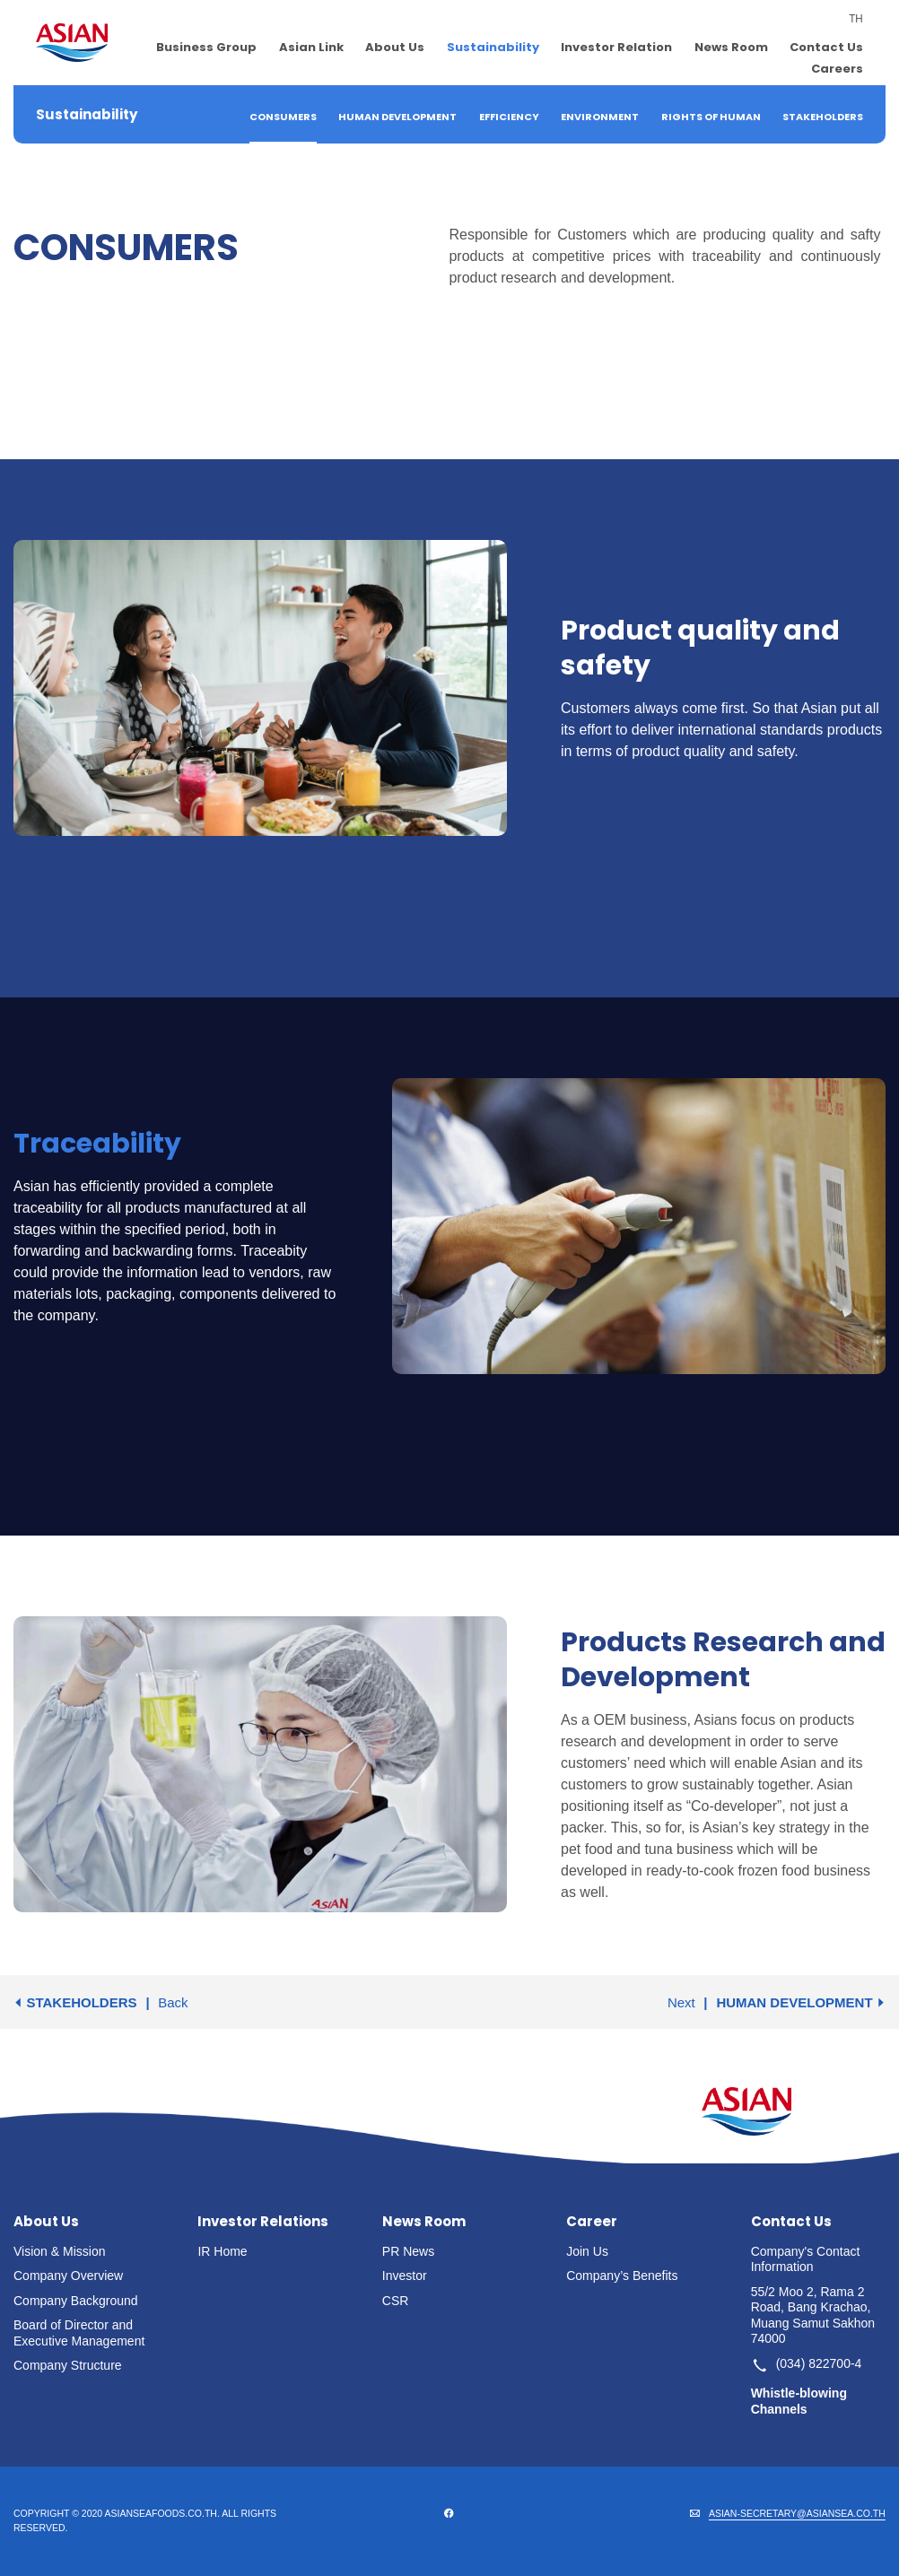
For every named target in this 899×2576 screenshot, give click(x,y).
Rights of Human (711, 116)
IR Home (222, 2251)
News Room (731, 47)
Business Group (206, 47)
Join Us (587, 2251)
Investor (404, 2275)
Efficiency (509, 116)
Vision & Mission (59, 2251)
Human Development (397, 116)
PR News (408, 2251)
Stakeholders (822, 116)
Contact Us (826, 47)
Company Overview (68, 2275)
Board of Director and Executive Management (78, 2333)
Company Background (75, 2300)
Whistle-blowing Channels (799, 2401)
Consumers (283, 116)
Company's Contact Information (805, 2259)
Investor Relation (616, 47)
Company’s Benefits (621, 2275)
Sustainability (493, 47)
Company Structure (67, 2365)
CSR (395, 2300)
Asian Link (311, 47)
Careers (837, 68)
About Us (394, 47)
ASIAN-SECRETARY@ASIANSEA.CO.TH (797, 2513)
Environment (600, 116)
